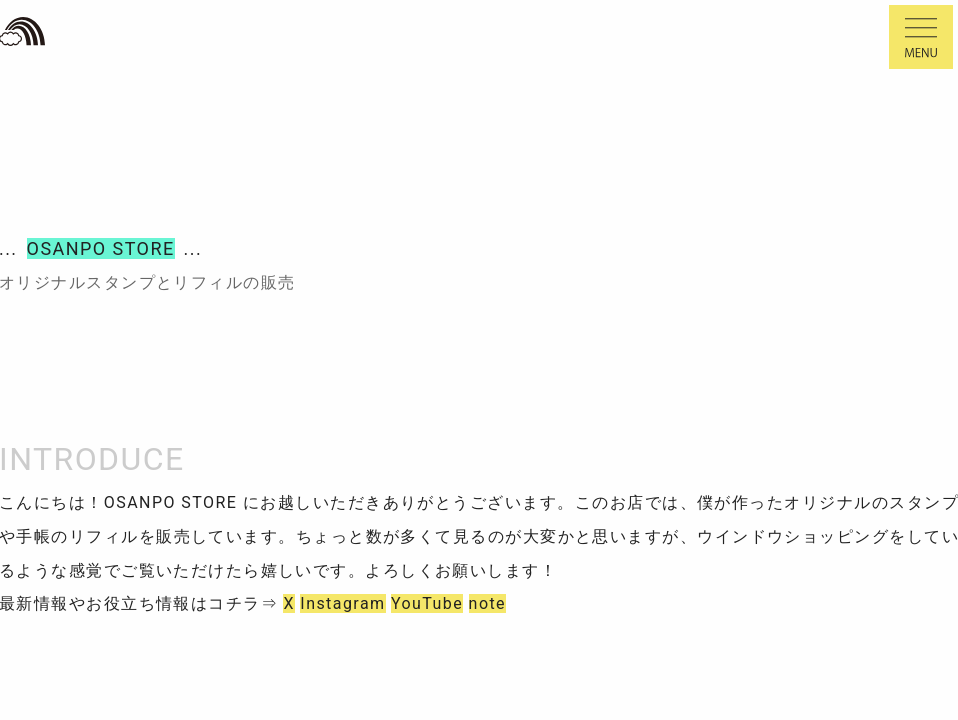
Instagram (342, 603)
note (487, 603)
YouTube (427, 603)
